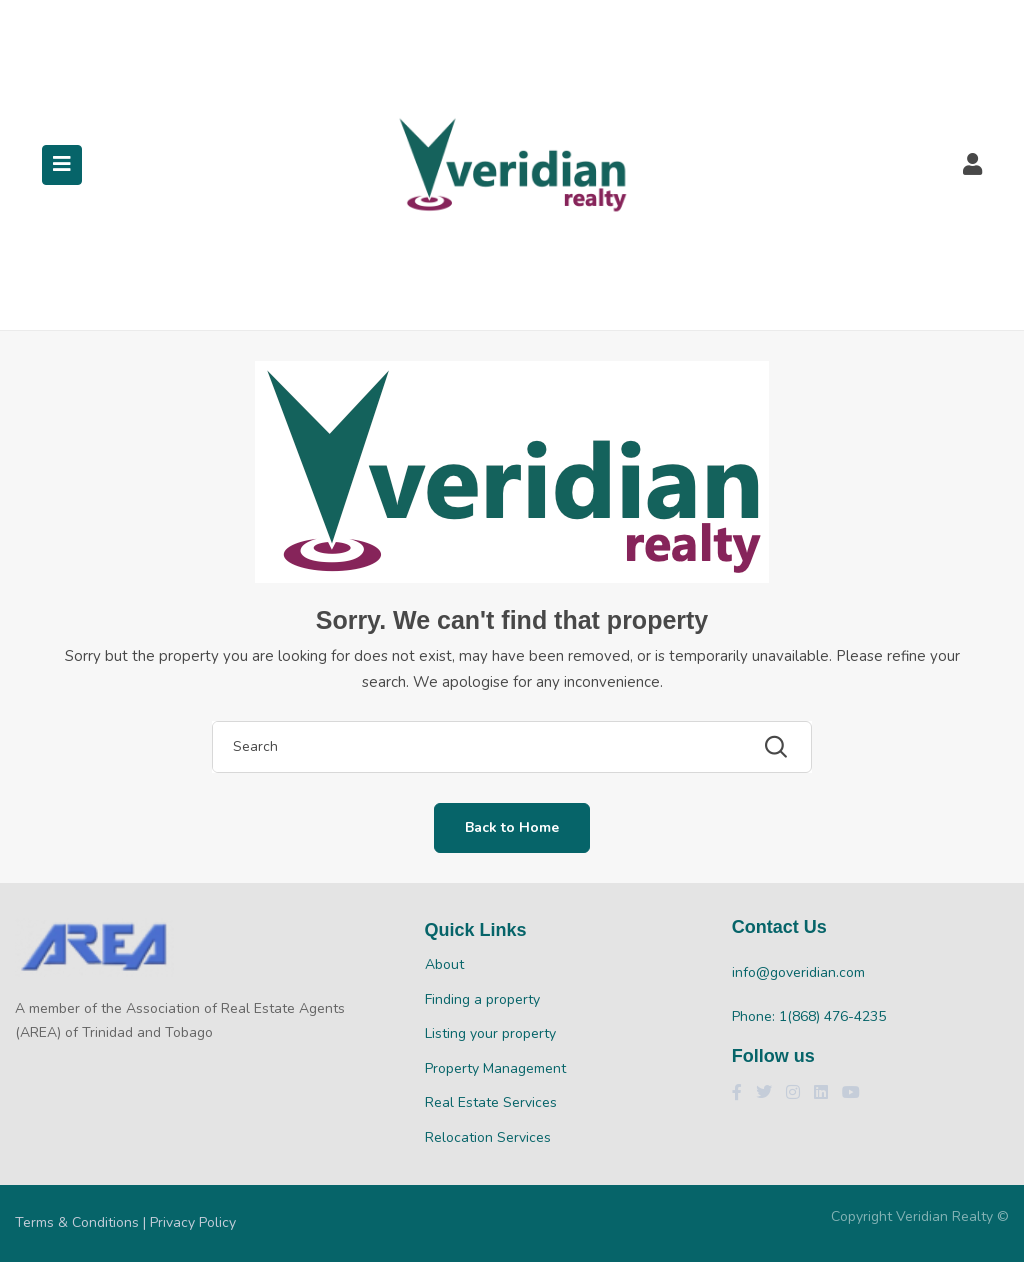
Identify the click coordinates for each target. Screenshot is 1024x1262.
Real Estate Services (491, 1102)
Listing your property (490, 1033)
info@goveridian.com (798, 972)
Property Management (495, 1068)
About (444, 964)
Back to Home (512, 827)
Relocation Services (488, 1137)
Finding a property (482, 999)
